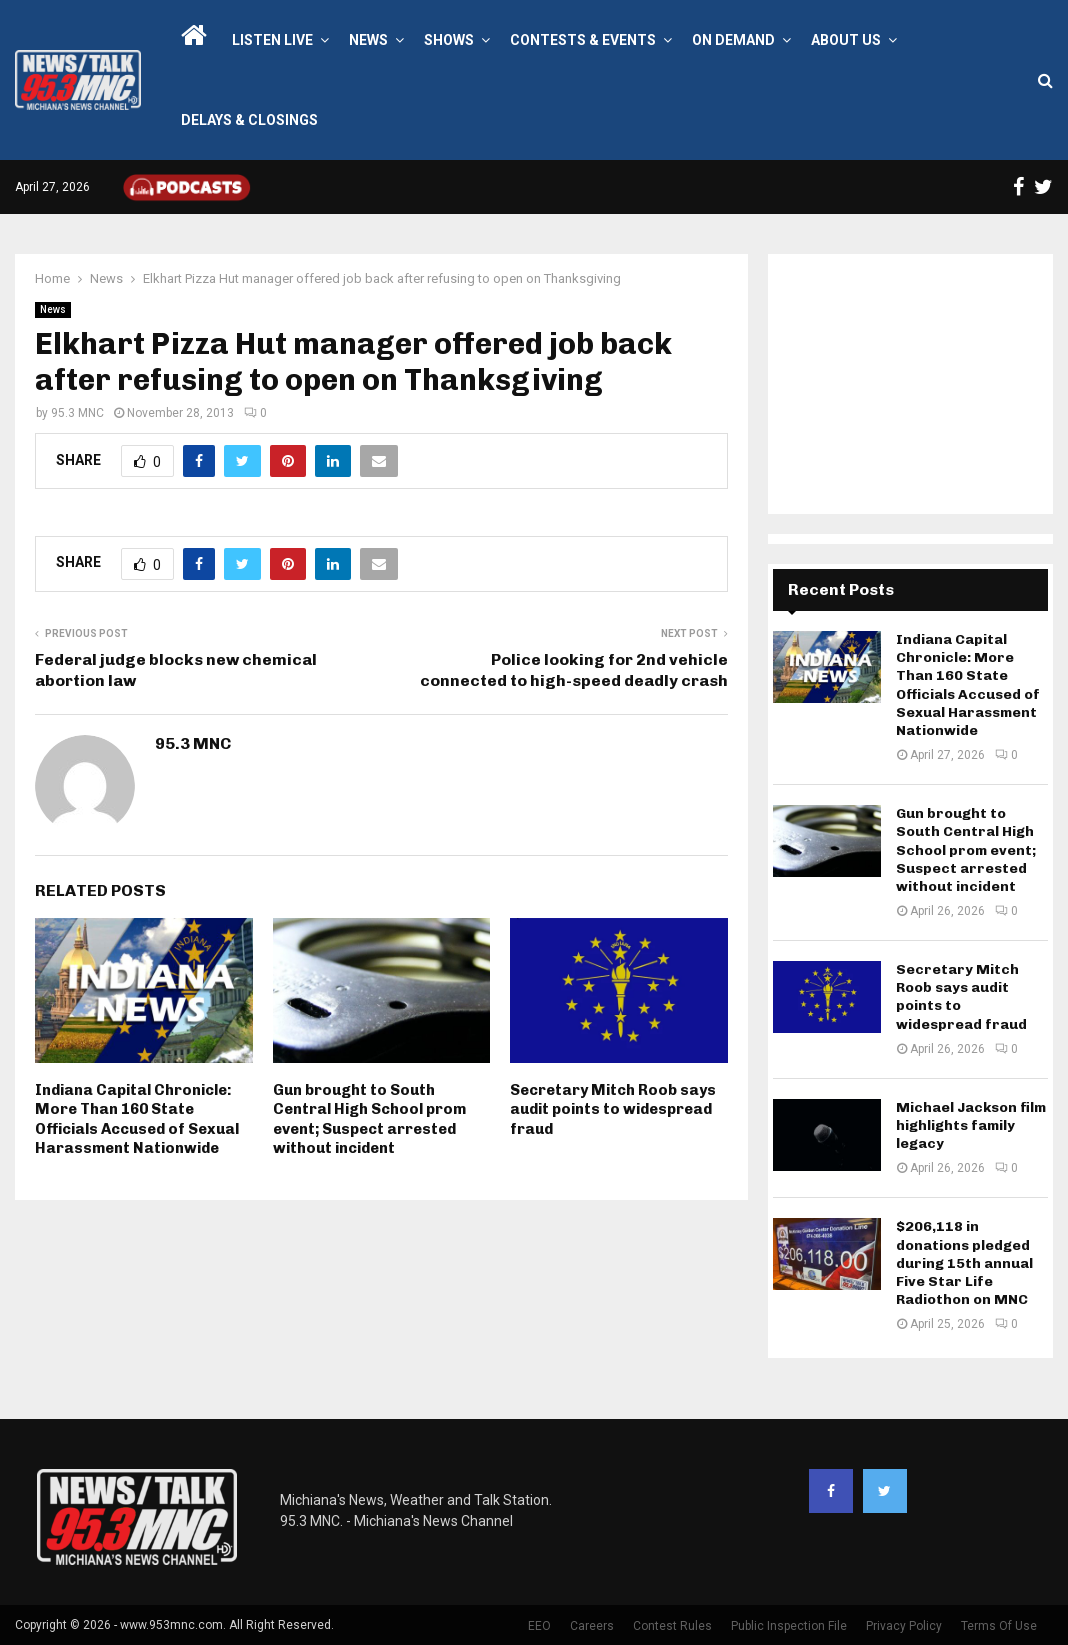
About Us (846, 40)
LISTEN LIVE (272, 40)
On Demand (733, 40)
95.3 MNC (77, 413)
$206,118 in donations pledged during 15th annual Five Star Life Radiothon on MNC (964, 1263)
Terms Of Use (999, 1626)
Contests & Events (583, 40)
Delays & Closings (249, 120)
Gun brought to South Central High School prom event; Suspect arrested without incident (369, 1119)
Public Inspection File (789, 1626)
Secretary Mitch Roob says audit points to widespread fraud (613, 1109)
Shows (449, 40)
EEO (539, 1626)
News (368, 40)
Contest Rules (672, 1626)
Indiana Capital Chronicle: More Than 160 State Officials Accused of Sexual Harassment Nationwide (137, 1119)
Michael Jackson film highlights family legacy (971, 1125)
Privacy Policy (904, 1626)
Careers (592, 1626)
